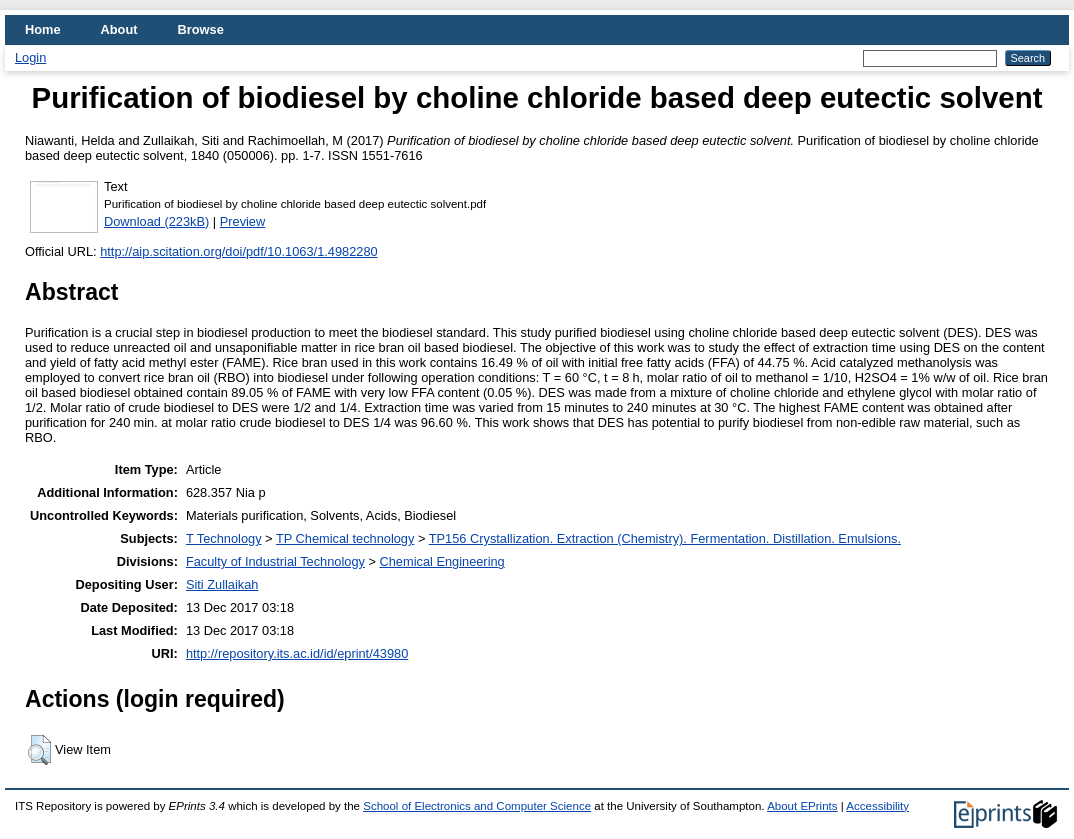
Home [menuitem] (43, 29)
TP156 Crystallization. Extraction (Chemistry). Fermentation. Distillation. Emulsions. (665, 538)
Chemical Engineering (442, 561)
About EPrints (802, 806)
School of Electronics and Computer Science (477, 806)
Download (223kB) (156, 221)
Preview (243, 221)
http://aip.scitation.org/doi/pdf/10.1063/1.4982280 (238, 251)
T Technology (224, 538)
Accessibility (877, 806)
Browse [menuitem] (201, 29)
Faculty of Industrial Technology (275, 561)
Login (30, 57)
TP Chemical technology (345, 538)
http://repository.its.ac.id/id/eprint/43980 (297, 653)
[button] (39, 750)
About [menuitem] (119, 29)
